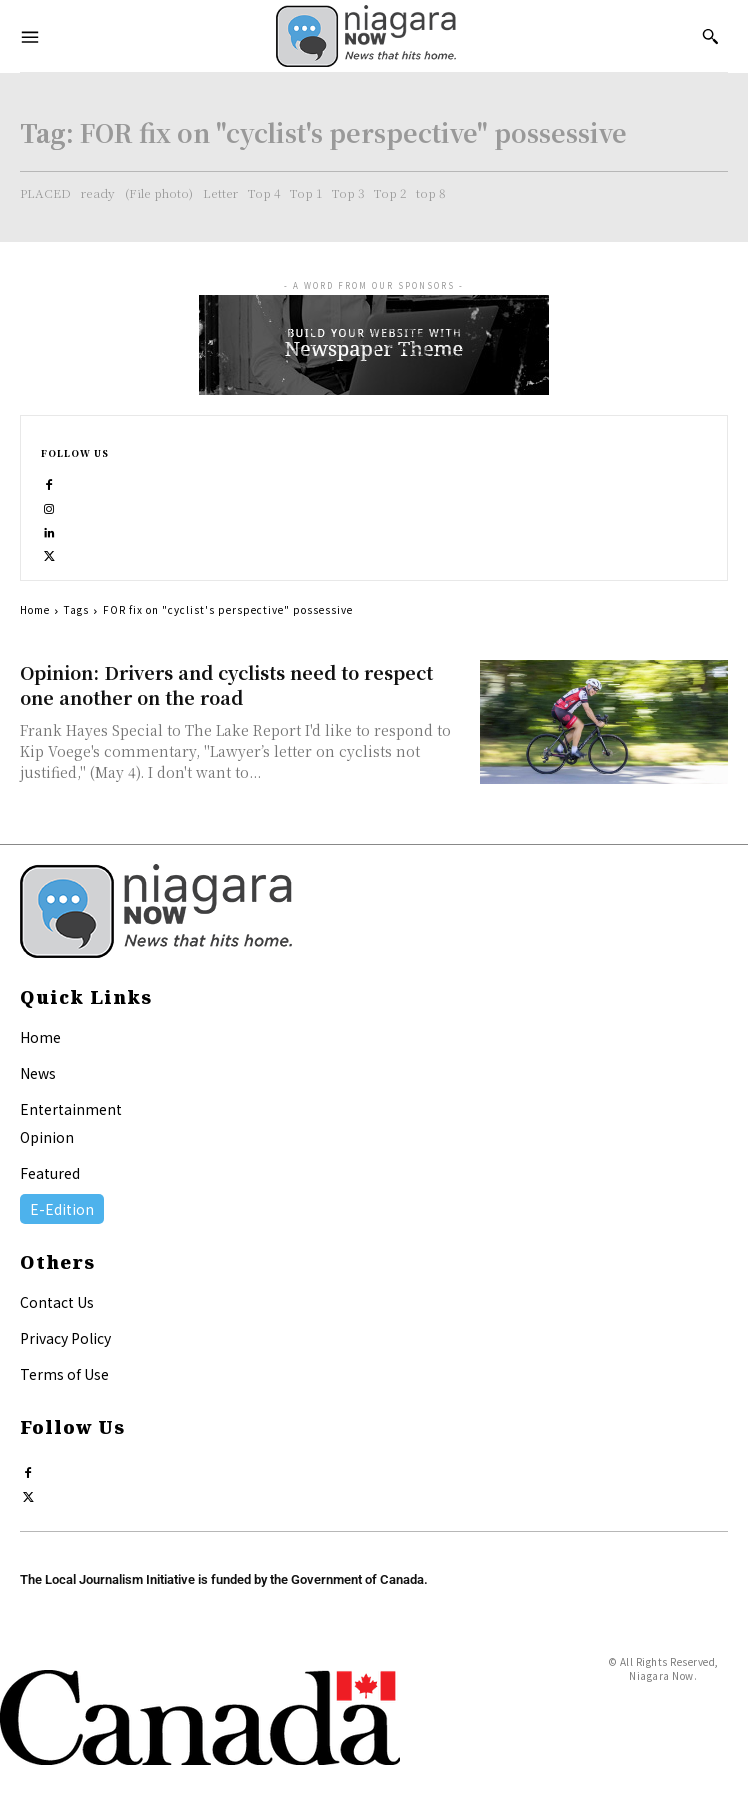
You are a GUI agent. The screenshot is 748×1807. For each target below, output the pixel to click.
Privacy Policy (65, 1338)
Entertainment (71, 1109)
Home (35, 609)
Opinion (47, 1137)
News (38, 1073)
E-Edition (62, 1209)
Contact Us (57, 1302)
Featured (50, 1173)
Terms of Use (64, 1374)
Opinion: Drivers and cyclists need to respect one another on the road (226, 684)
